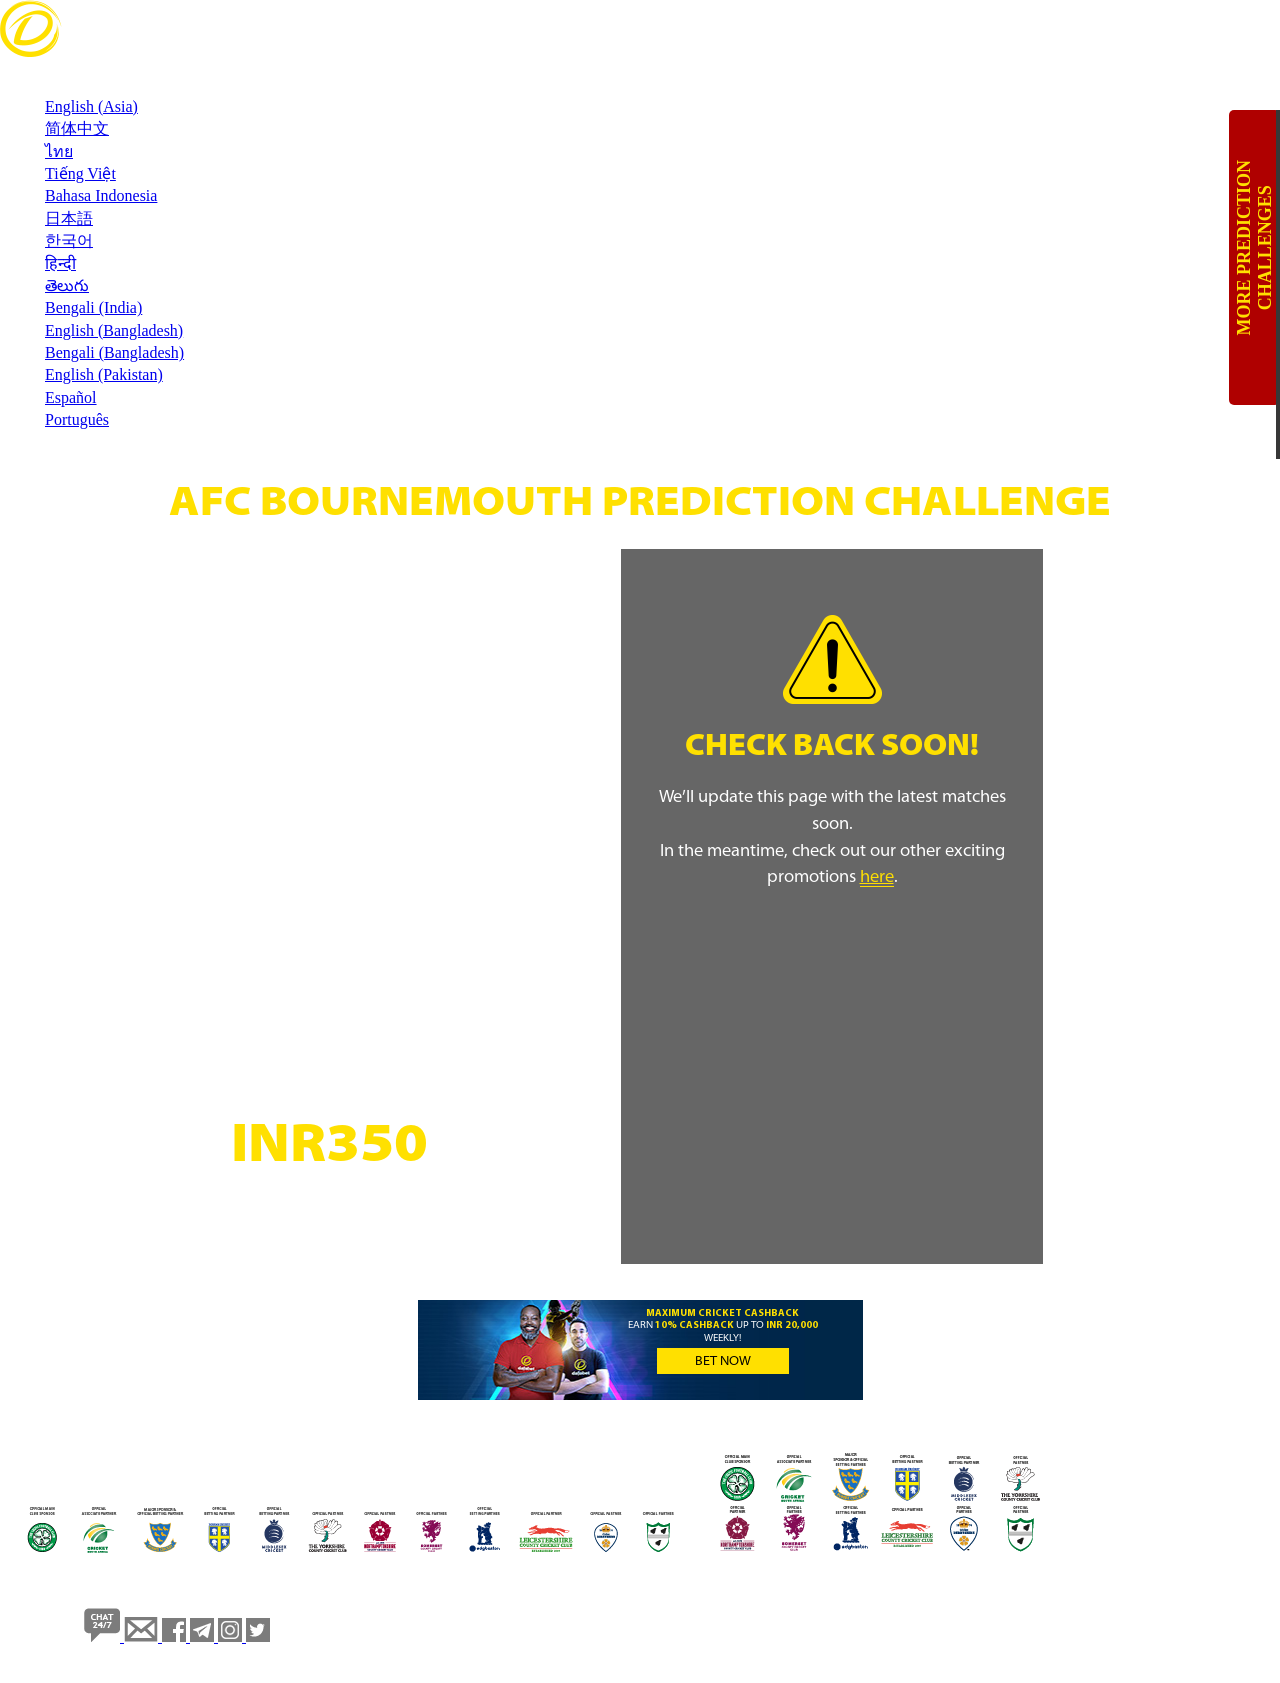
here (877, 877)
